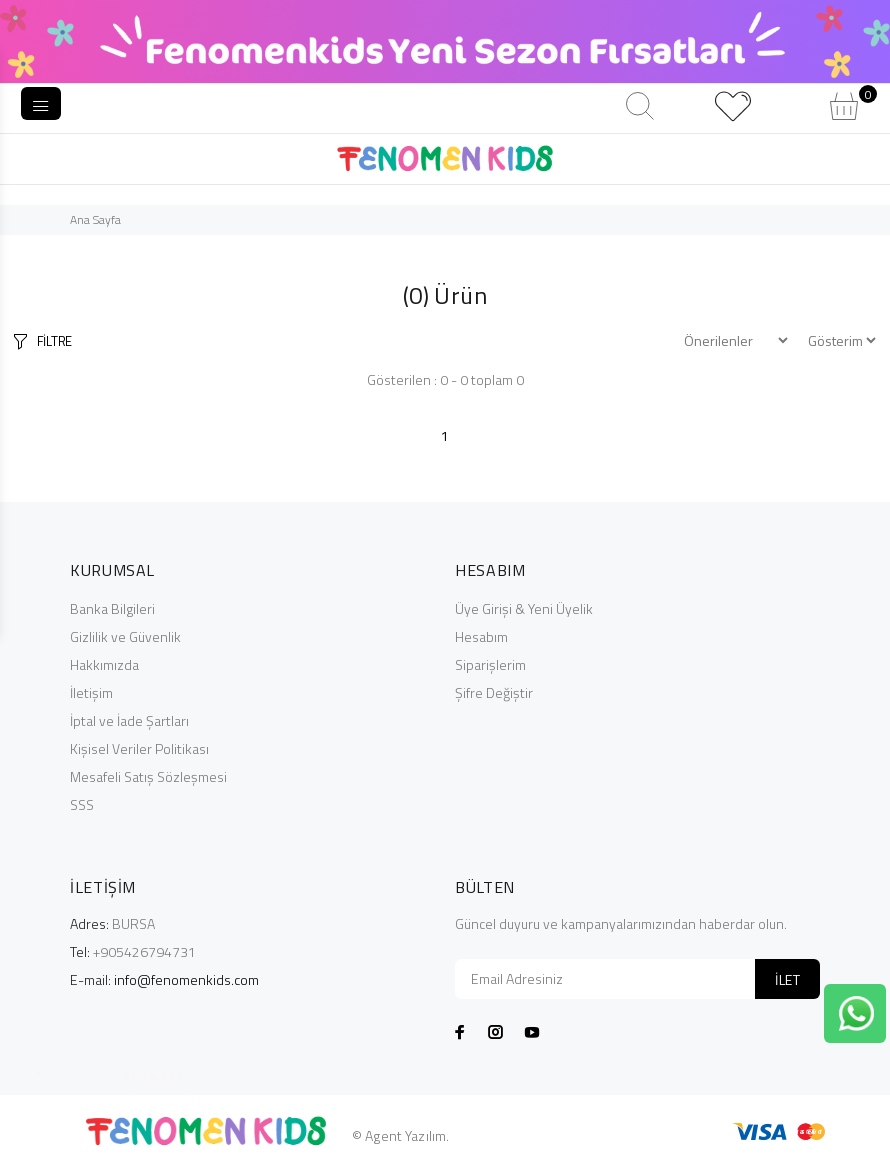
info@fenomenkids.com (186, 979)
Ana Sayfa (95, 219)
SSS (82, 804)
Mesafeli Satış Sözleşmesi (148, 776)
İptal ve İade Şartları (129, 720)
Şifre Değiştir (494, 692)
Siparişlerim (490, 664)
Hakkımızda (104, 664)
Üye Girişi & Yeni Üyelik (524, 608)
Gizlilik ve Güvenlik (125, 636)
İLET (787, 979)
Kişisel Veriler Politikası (139, 748)
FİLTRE (54, 341)
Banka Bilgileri (112, 608)
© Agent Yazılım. (400, 1135)
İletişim (91, 692)
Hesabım (481, 636)
